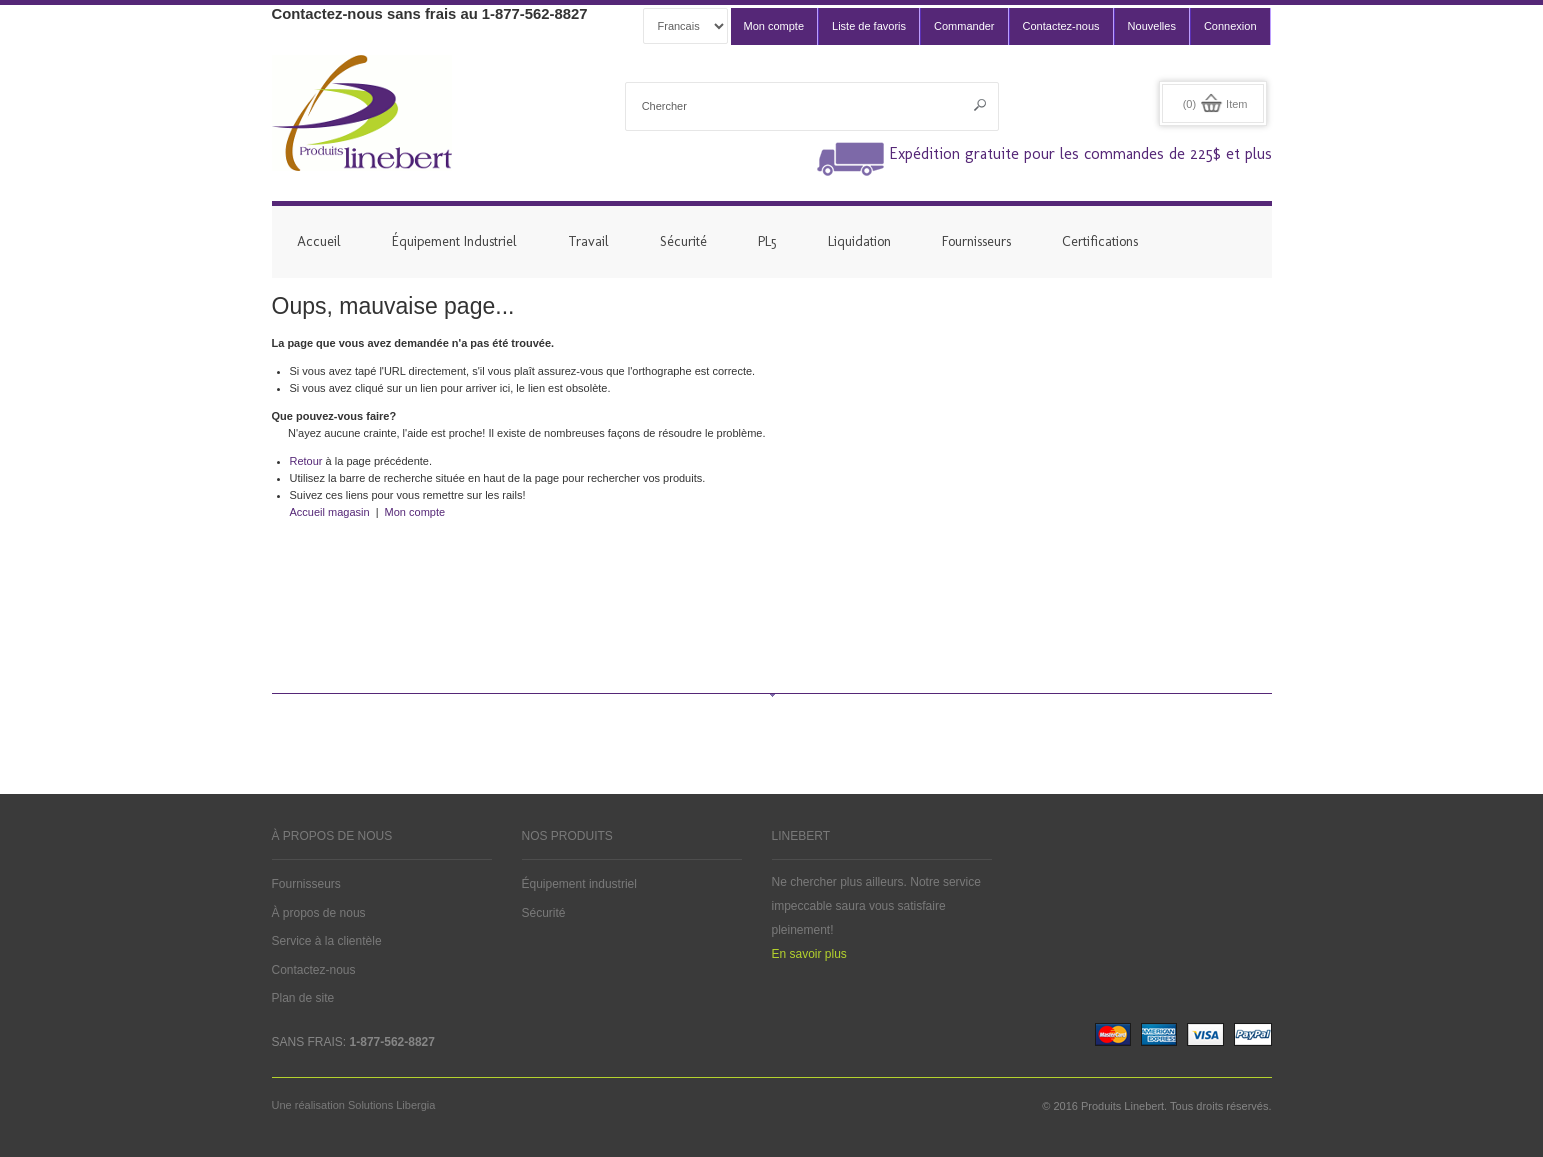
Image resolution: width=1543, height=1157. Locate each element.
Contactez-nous (1061, 26)
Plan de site (303, 998)
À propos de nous (319, 913)
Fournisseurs (306, 884)
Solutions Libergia (391, 1105)
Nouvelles (1152, 26)
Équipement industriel (579, 884)
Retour (306, 461)
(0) (1189, 104)
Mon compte (774, 26)
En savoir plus (809, 954)
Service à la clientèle (327, 941)
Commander (964, 26)
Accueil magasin (330, 512)
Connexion (1230, 26)
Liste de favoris (869, 26)
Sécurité (544, 913)
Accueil (319, 241)
